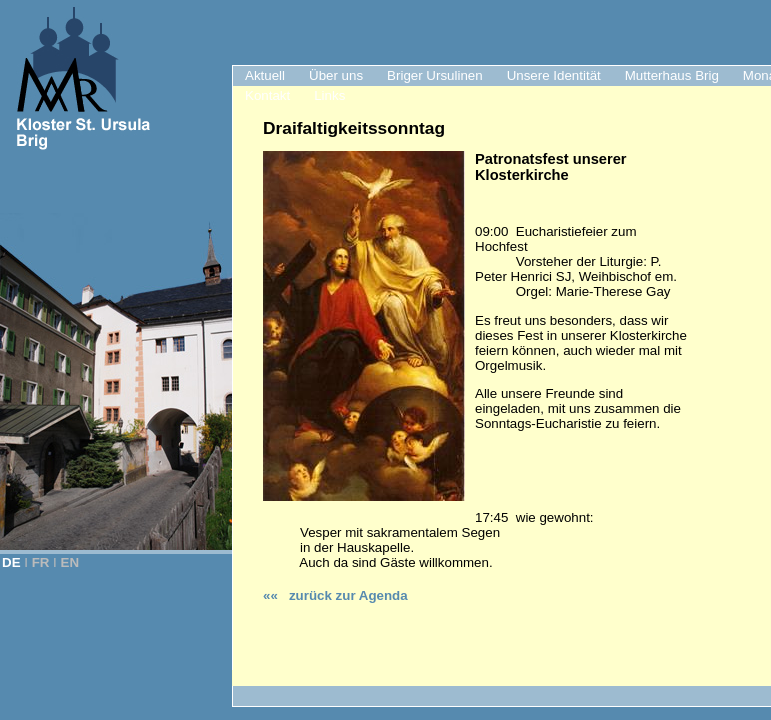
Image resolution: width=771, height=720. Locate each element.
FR (41, 562)
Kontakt (267, 95)
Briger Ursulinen (435, 75)
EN (70, 562)
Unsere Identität (554, 75)
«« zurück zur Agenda (335, 595)
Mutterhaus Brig (672, 75)
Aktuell (265, 75)
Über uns (336, 75)
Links (329, 95)
